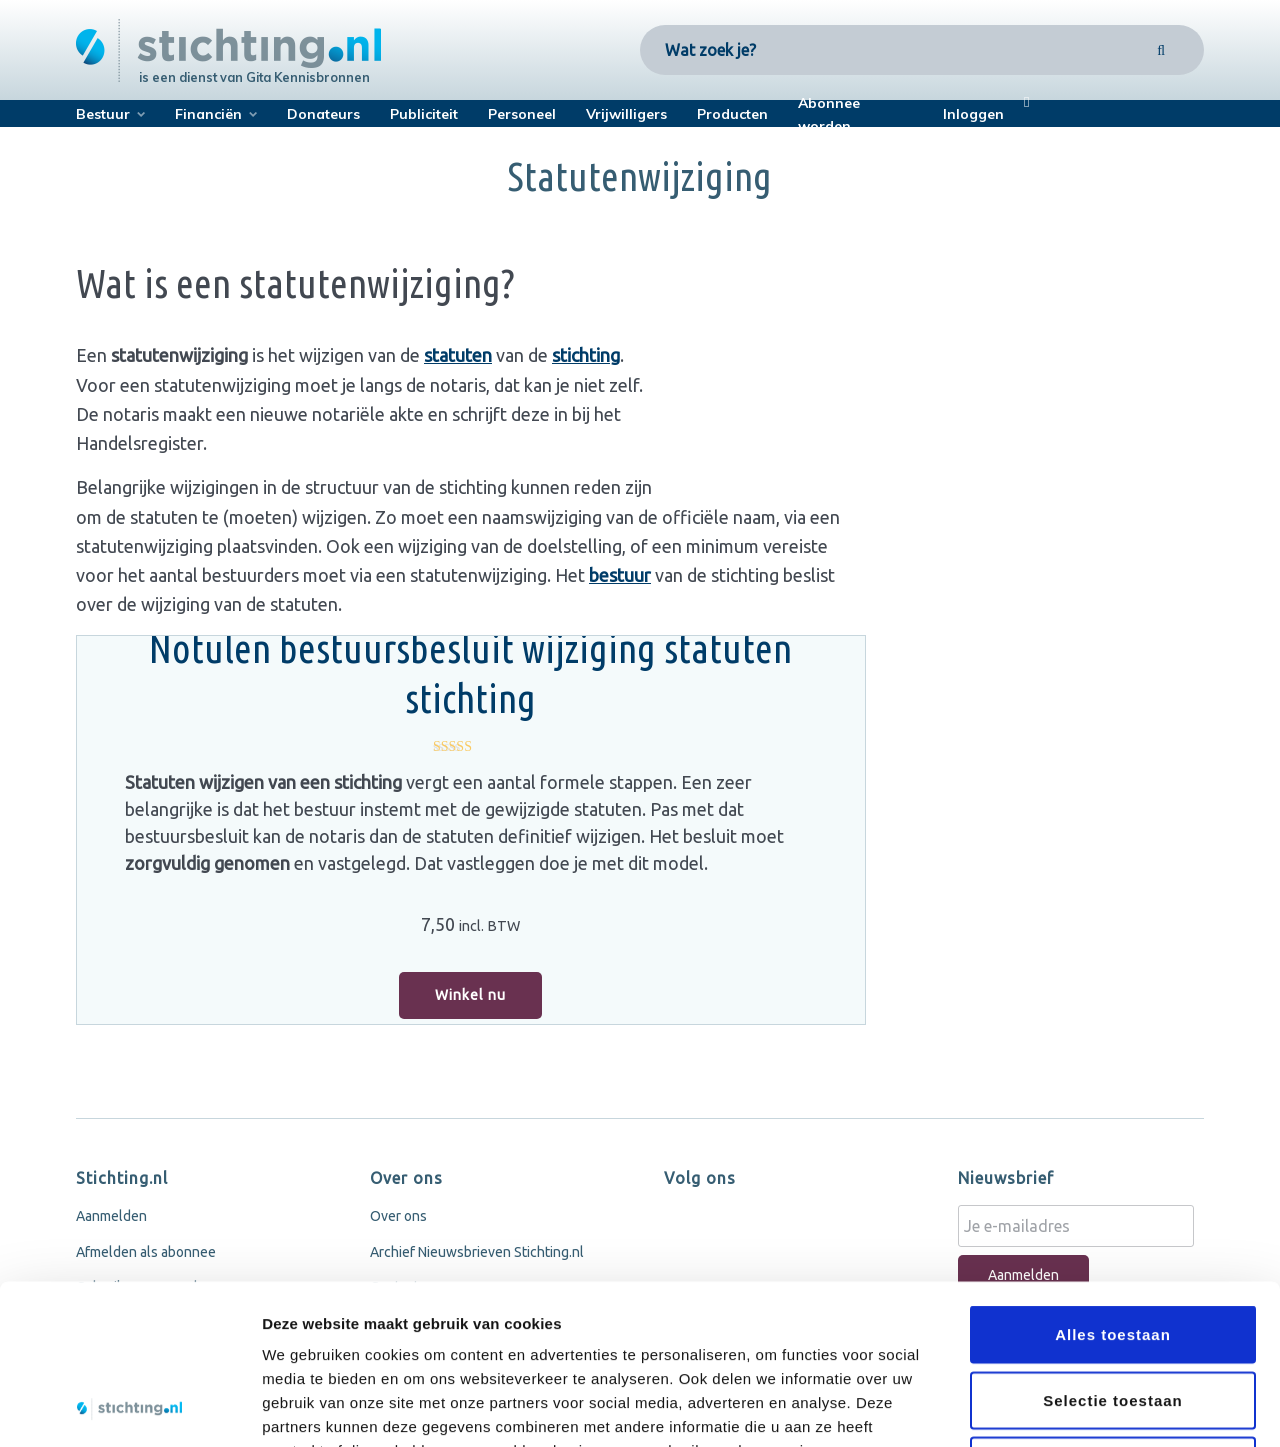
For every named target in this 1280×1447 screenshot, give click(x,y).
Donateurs (323, 114)
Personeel (522, 114)
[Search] (1161, 50)
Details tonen (1080, 1407)
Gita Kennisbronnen (308, 77)
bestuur (620, 575)
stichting (586, 355)
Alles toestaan (1113, 1184)
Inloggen (973, 114)
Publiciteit (424, 114)
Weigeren (1112, 1315)
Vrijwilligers (626, 114)
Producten (732, 114)
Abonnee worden (829, 114)
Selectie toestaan (1113, 1250)
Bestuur (103, 114)
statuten (458, 355)
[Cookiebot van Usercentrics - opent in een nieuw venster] (129, 1408)
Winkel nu (470, 995)
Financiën (208, 114)
